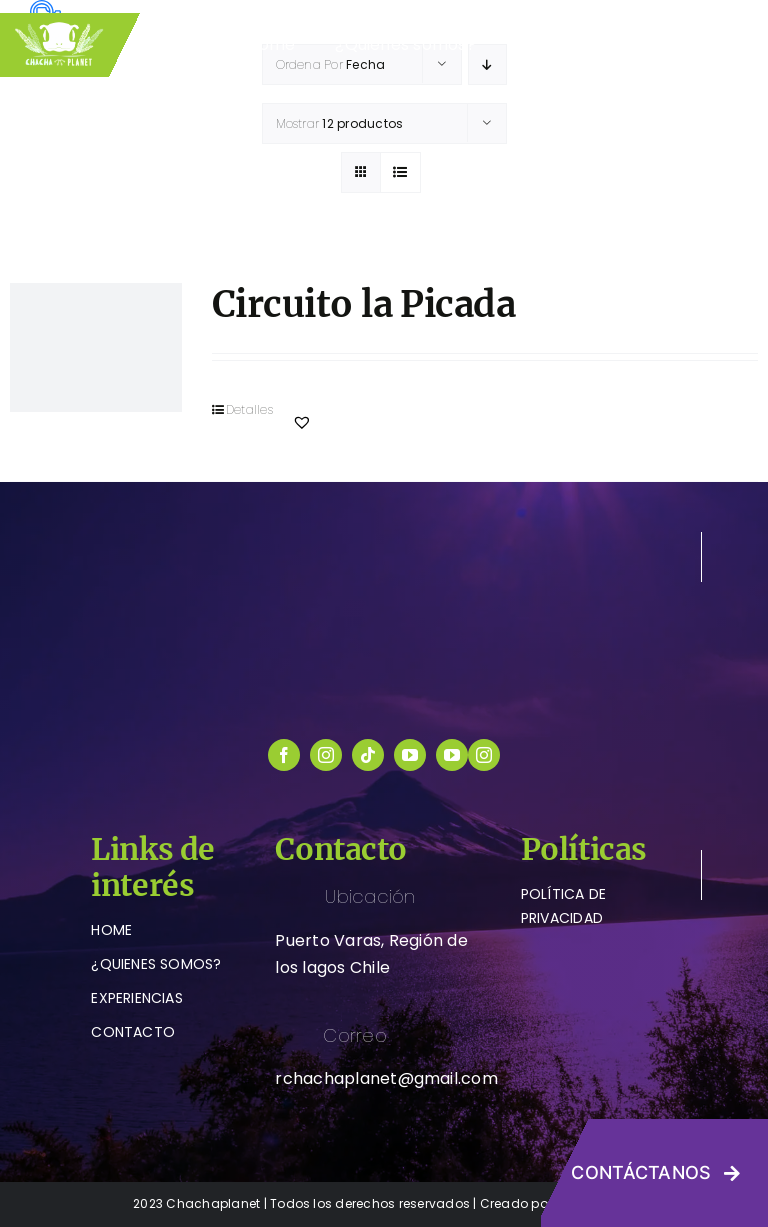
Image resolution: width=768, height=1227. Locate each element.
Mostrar (340, 123)
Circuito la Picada (363, 304)
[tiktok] (368, 755)
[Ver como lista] (400, 172)
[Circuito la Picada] (96, 347)
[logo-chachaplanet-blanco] (384, 539)
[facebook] (284, 755)
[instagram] (326, 755)
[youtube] (410, 755)
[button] (302, 422)
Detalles (249, 409)
